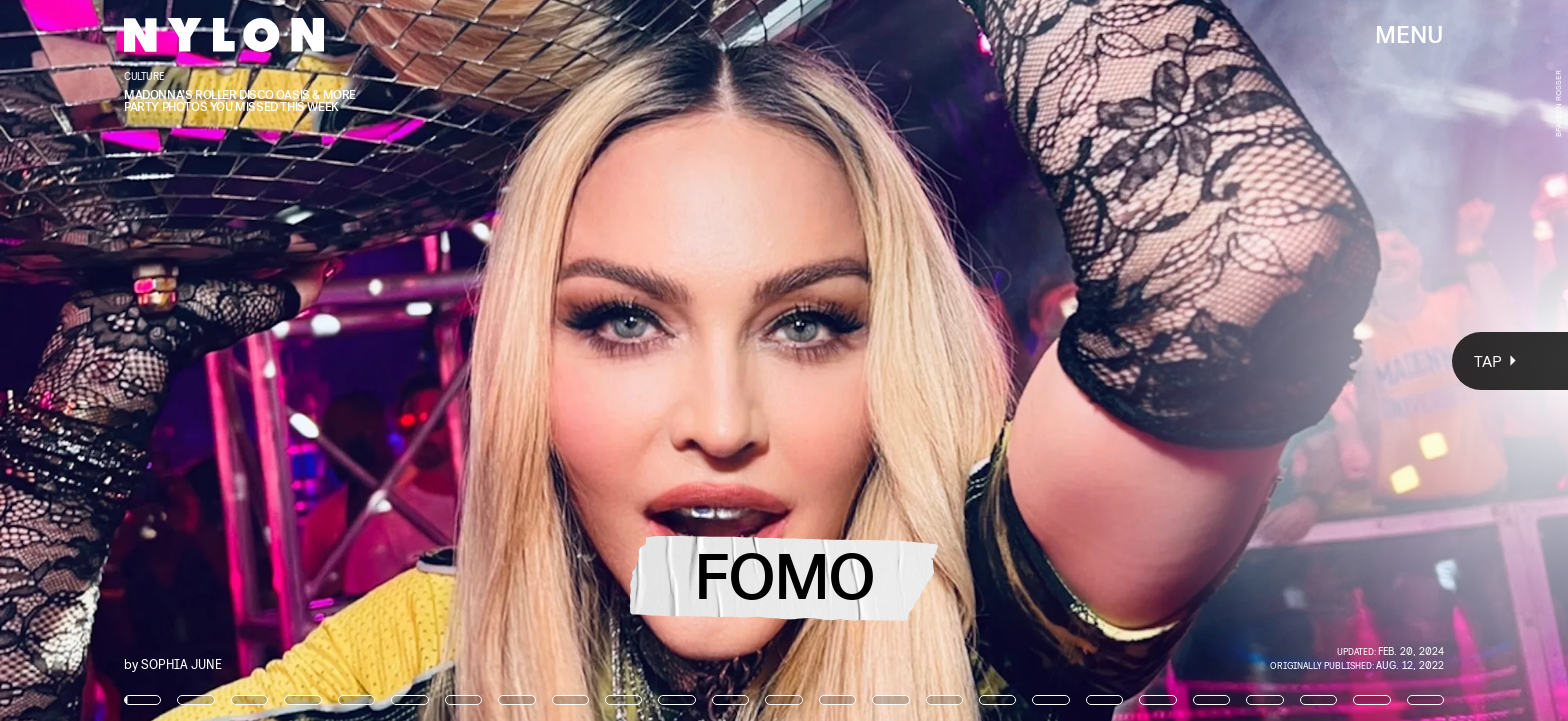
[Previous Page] (258, 360)
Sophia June (181, 663)
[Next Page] (1042, 360)
